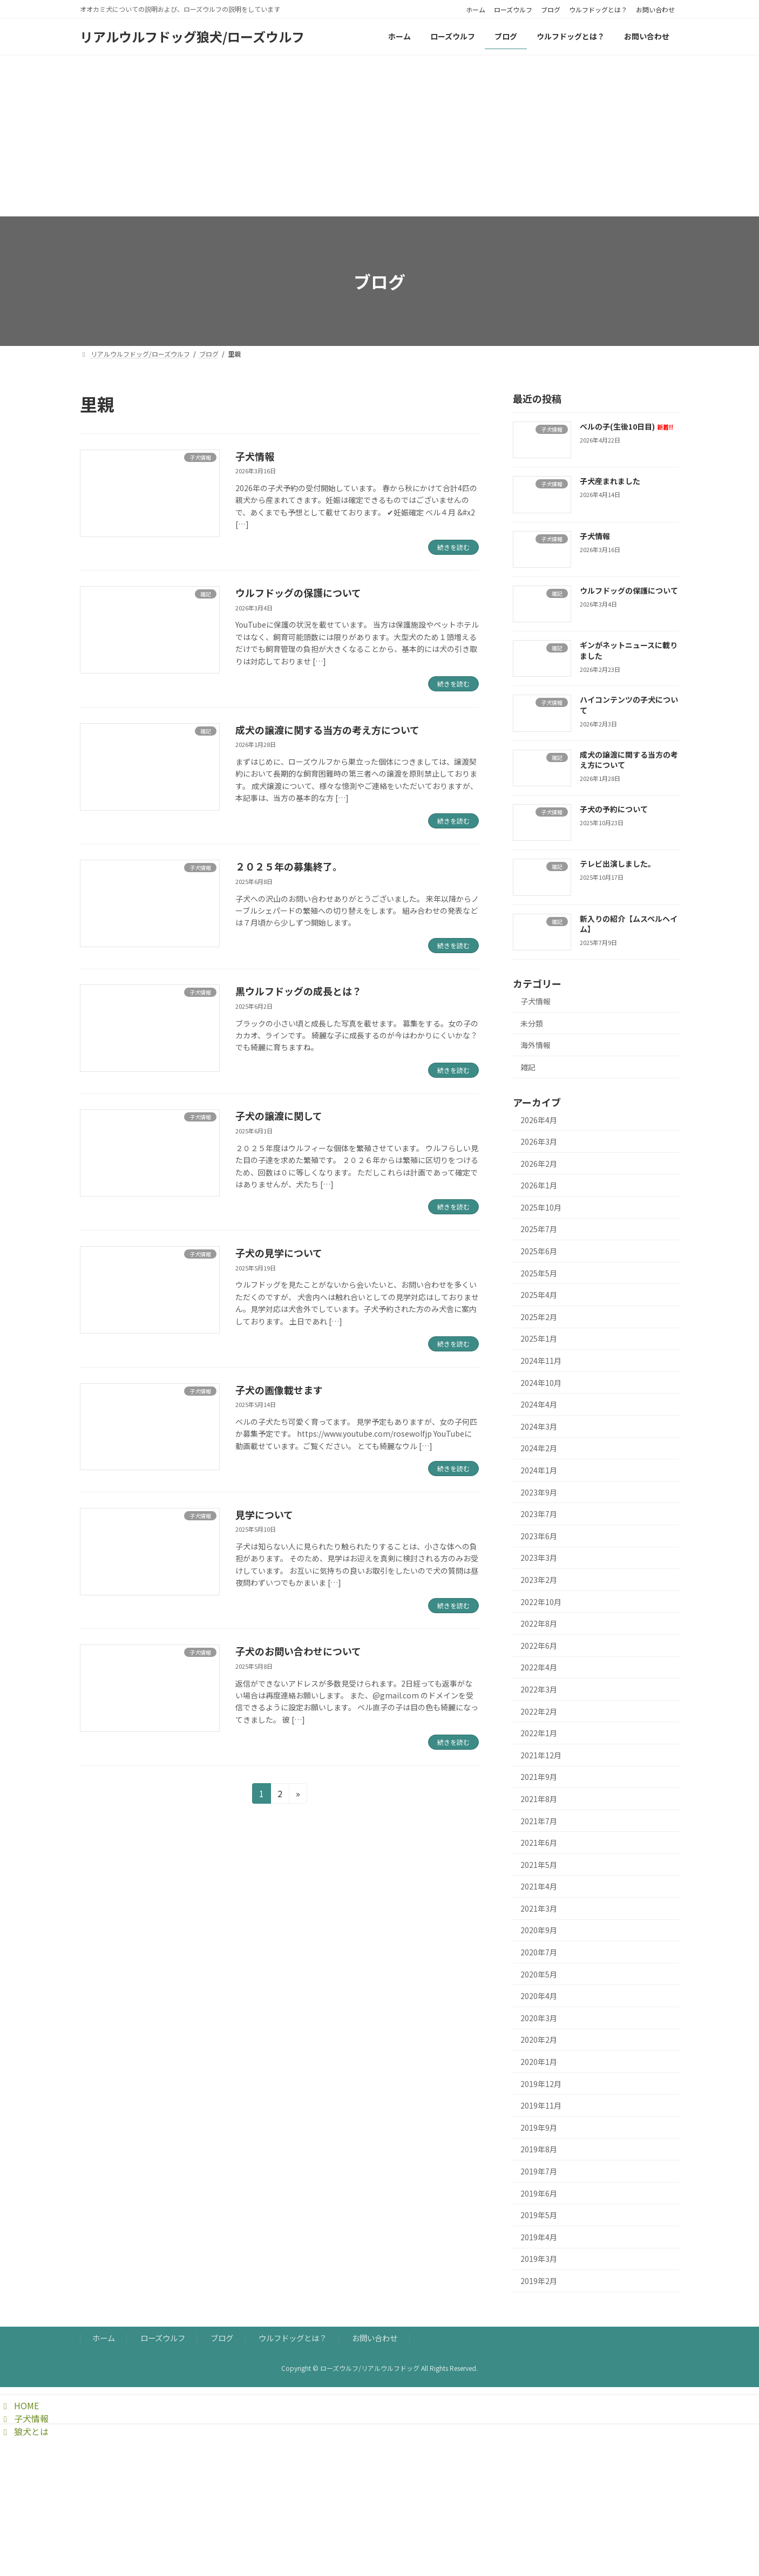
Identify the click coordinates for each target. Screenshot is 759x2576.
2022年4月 (538, 1667)
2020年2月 (538, 2039)
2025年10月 (540, 1207)
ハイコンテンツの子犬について (629, 705)
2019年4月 (538, 2237)
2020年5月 (538, 1974)
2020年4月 (538, 1995)
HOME (19, 2405)
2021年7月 (538, 1820)
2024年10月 (540, 1382)
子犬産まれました (610, 480)
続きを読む (453, 547)
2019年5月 (538, 2215)
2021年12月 (540, 1755)
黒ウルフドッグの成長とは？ (298, 991)
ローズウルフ (513, 9)
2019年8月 (538, 2149)
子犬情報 (254, 456)
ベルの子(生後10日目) (626, 426)
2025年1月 (538, 1338)
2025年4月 (538, 1294)
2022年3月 (538, 1689)
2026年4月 (538, 1119)
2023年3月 (538, 1557)
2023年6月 (538, 1536)
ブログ (550, 9)
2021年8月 (538, 1798)
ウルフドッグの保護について (298, 593)
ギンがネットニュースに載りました (628, 650)
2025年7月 (538, 1229)
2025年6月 (538, 1251)
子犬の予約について (614, 809)
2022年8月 (538, 1623)
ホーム (475, 9)
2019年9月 (538, 2127)
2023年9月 (538, 1492)
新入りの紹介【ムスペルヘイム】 (628, 924)
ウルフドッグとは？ (598, 9)
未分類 (531, 1023)
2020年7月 (538, 1952)
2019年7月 (538, 2171)
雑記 (528, 1067)
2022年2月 (538, 1711)
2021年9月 (538, 1776)
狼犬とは (24, 2431)
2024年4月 (538, 1404)
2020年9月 (538, 1930)
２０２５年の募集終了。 (288, 866)
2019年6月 (538, 2193)
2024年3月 (538, 1426)
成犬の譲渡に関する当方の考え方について (327, 730)
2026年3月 (538, 1141)
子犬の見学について (278, 1253)
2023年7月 (538, 1513)
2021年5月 (538, 1864)
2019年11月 (540, 2105)
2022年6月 (538, 1645)
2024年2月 (538, 1448)
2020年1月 (538, 2061)
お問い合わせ (655, 9)
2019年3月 (538, 2258)
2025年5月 (538, 1273)
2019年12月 (540, 2083)
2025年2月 (538, 1316)
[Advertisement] (379, 135)
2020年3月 (538, 2018)
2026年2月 (538, 1163)
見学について (264, 1514)
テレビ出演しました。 (617, 863)
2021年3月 (538, 1908)
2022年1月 (538, 1733)
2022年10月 (540, 1601)
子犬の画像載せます (279, 1390)
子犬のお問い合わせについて (298, 1651)
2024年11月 (540, 1360)
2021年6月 (538, 1842)
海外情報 (535, 1044)
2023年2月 (538, 1579)
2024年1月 (538, 1470)
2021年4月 (538, 1886)
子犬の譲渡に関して (278, 1116)
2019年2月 (538, 2280)
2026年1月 (538, 1185)
